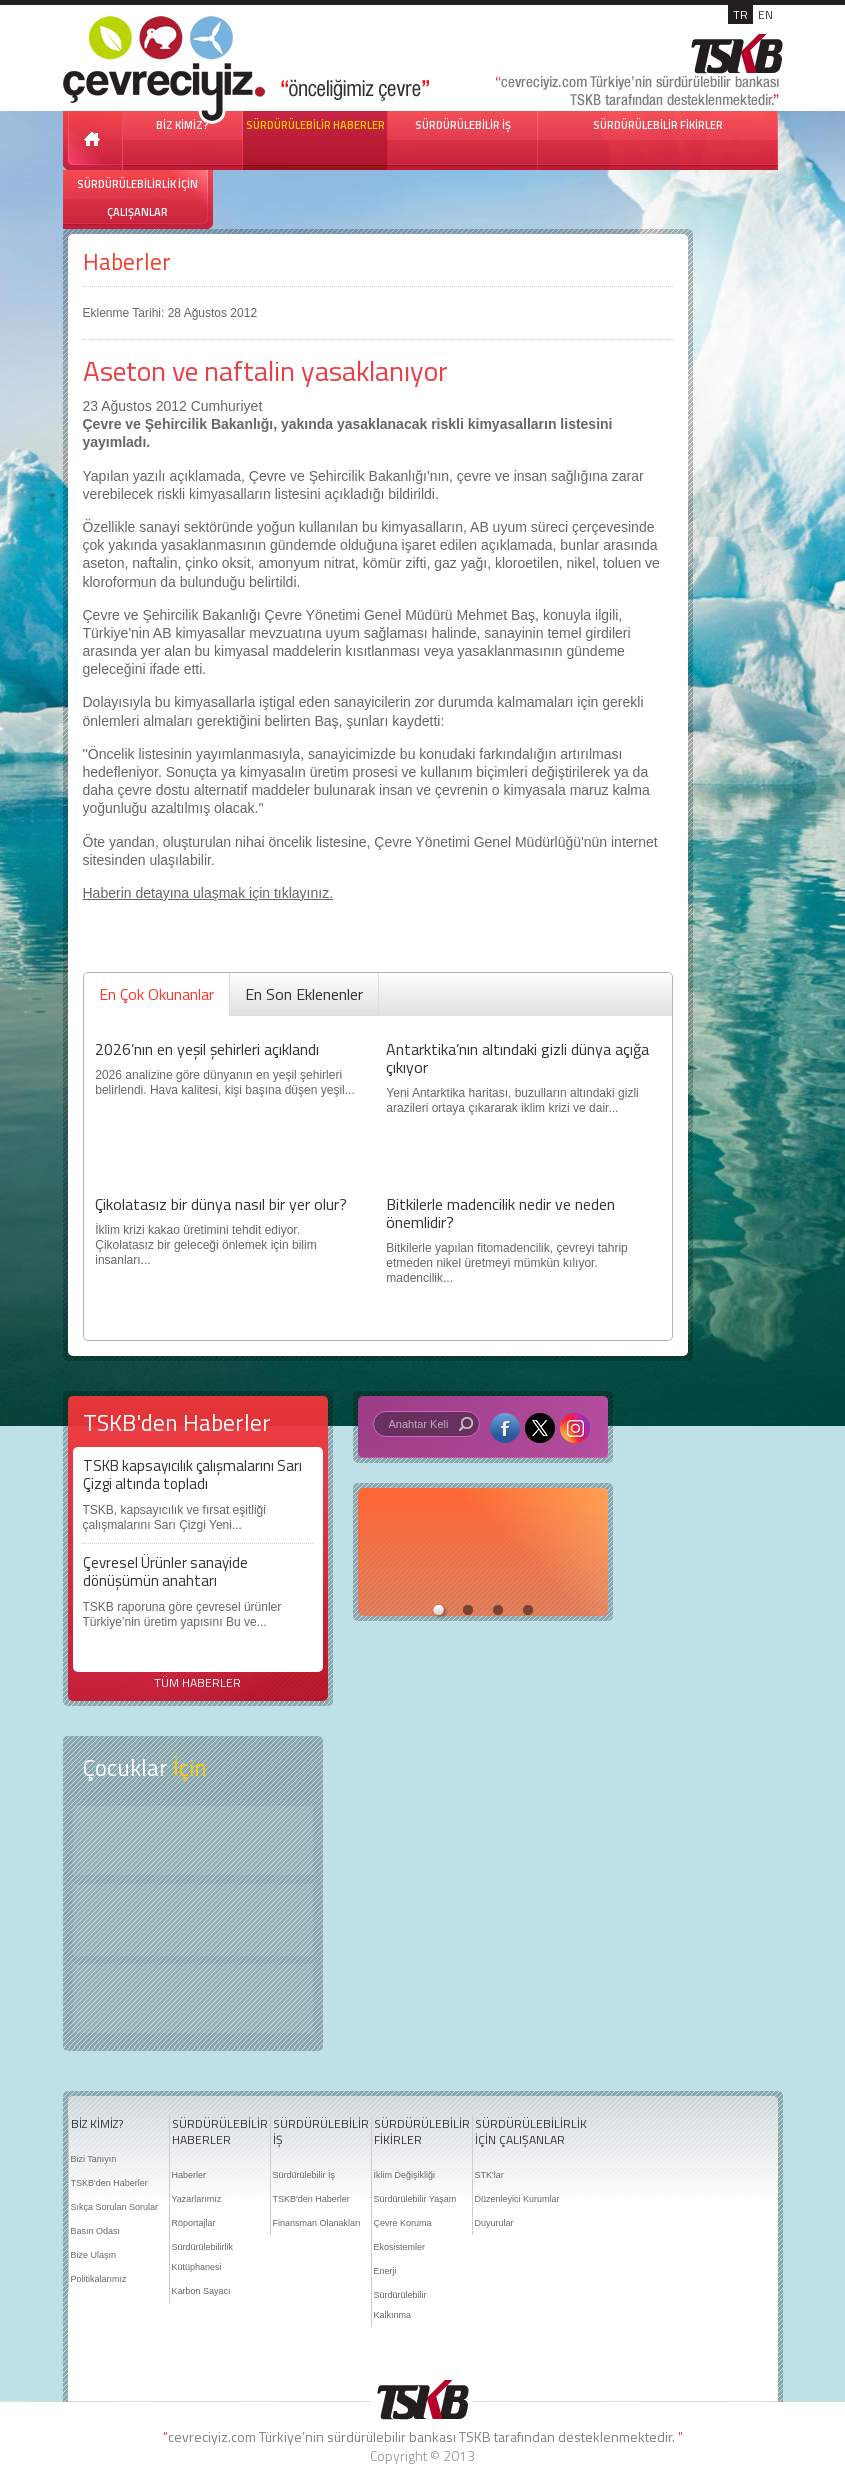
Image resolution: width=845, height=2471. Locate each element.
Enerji (385, 2271)
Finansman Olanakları (317, 2223)
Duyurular (494, 2223)
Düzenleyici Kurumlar (517, 2199)
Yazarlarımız (197, 2199)
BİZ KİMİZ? (97, 2124)
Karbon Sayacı (201, 2291)
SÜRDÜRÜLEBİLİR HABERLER (315, 125)
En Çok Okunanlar (156, 994)
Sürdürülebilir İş (304, 2175)
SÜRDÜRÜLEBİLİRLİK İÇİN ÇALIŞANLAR (137, 198)
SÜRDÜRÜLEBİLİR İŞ (463, 125)
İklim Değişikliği (405, 2175)
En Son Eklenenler (304, 994)
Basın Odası (96, 2231)
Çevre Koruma (403, 2223)
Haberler (127, 261)
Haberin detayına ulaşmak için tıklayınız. (208, 893)
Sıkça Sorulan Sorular (115, 2207)
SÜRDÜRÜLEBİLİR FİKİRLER (658, 125)
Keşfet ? (193, 1840)
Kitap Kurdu (193, 1998)
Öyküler (193, 1920)
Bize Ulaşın (94, 2255)
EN (765, 14)
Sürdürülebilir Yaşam (415, 2199)
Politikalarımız (99, 2279)
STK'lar (489, 2175)
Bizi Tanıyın (94, 2159)
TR (740, 14)
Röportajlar (194, 2223)
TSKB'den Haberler (109, 2183)
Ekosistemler (400, 2247)
